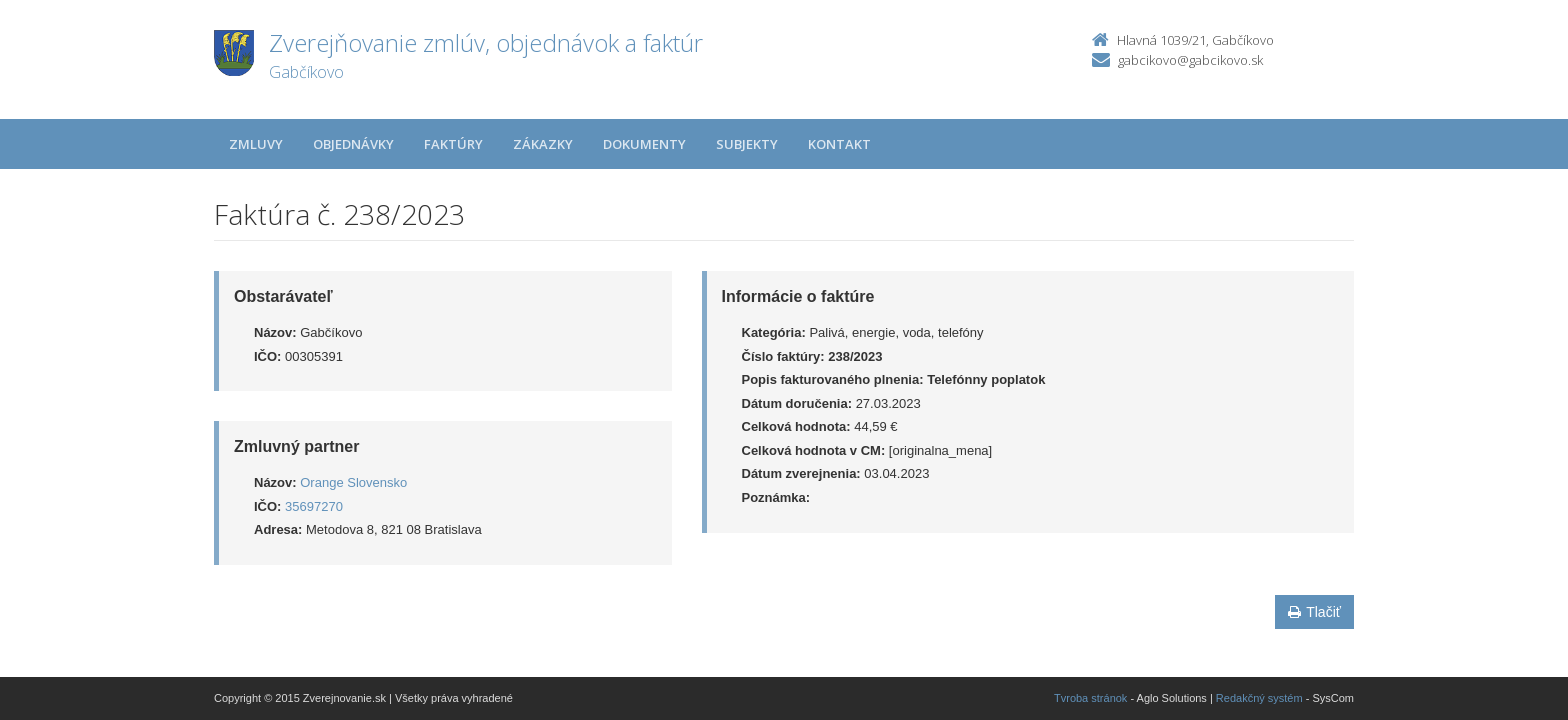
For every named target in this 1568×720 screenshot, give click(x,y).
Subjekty (747, 144)
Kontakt (839, 144)
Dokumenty (644, 144)
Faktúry (453, 144)
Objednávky (353, 144)
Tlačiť (1314, 612)
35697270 (314, 506)
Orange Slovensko (353, 482)
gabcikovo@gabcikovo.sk (1190, 60)
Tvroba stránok (1090, 698)
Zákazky (543, 144)
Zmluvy (256, 144)
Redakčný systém (1259, 698)
